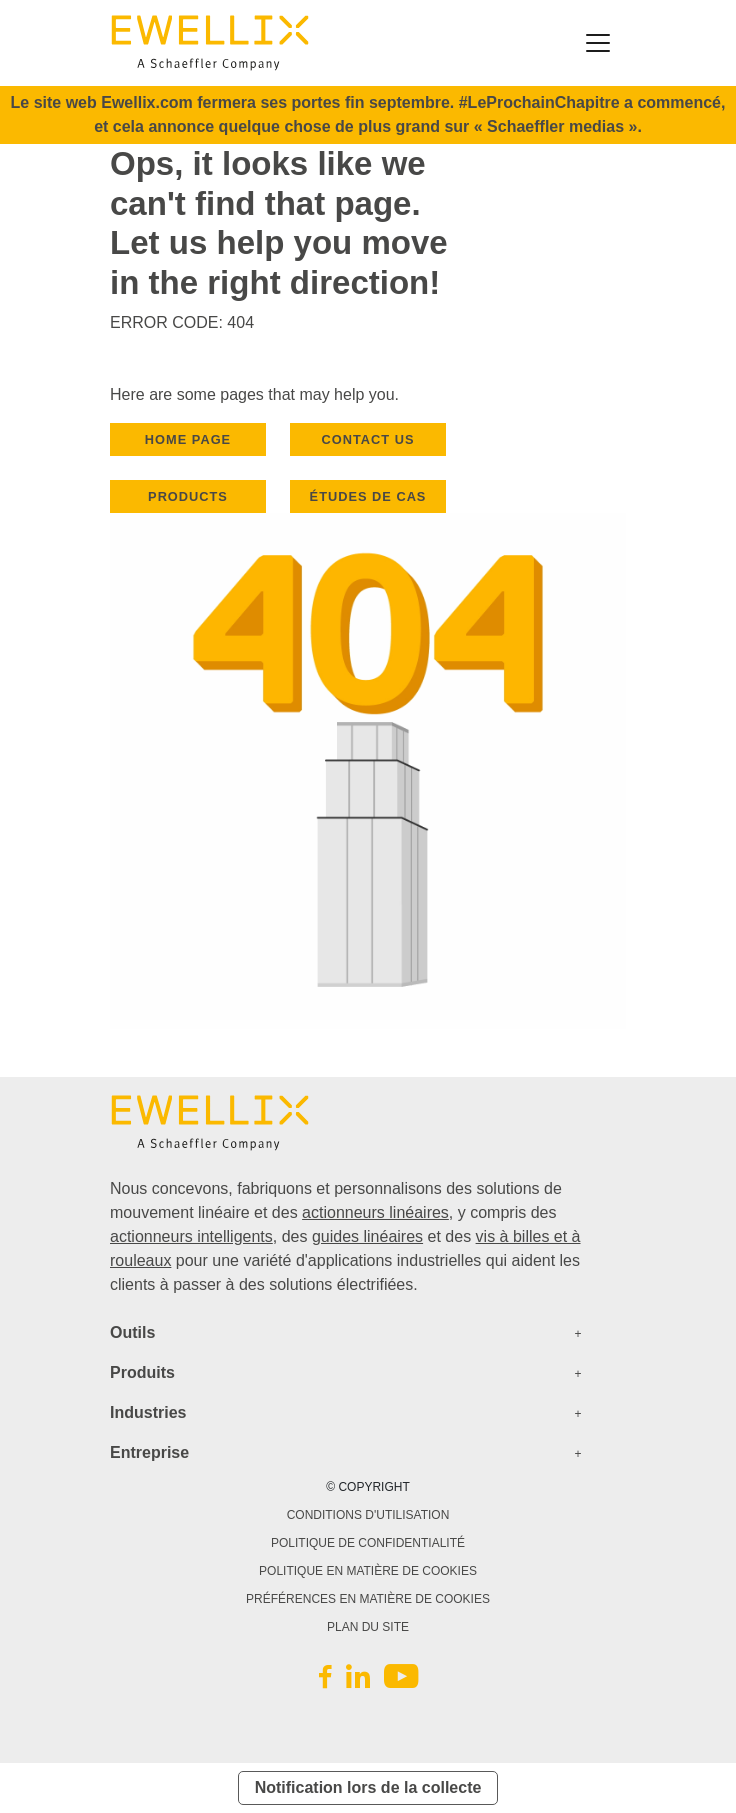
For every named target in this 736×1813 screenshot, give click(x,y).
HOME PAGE (188, 439)
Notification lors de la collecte (368, 1787)
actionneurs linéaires (375, 1212)
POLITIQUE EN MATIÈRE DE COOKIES (368, 1571)
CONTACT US (368, 439)
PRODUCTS (188, 496)
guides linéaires (367, 1236)
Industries (148, 1412)
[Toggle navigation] (598, 43)
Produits (142, 1372)
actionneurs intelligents (191, 1236)
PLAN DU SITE (368, 1627)
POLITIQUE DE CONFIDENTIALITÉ (368, 1543)
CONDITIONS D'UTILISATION (368, 1515)
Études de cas (368, 496)
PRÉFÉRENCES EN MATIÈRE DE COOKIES (368, 1599)
